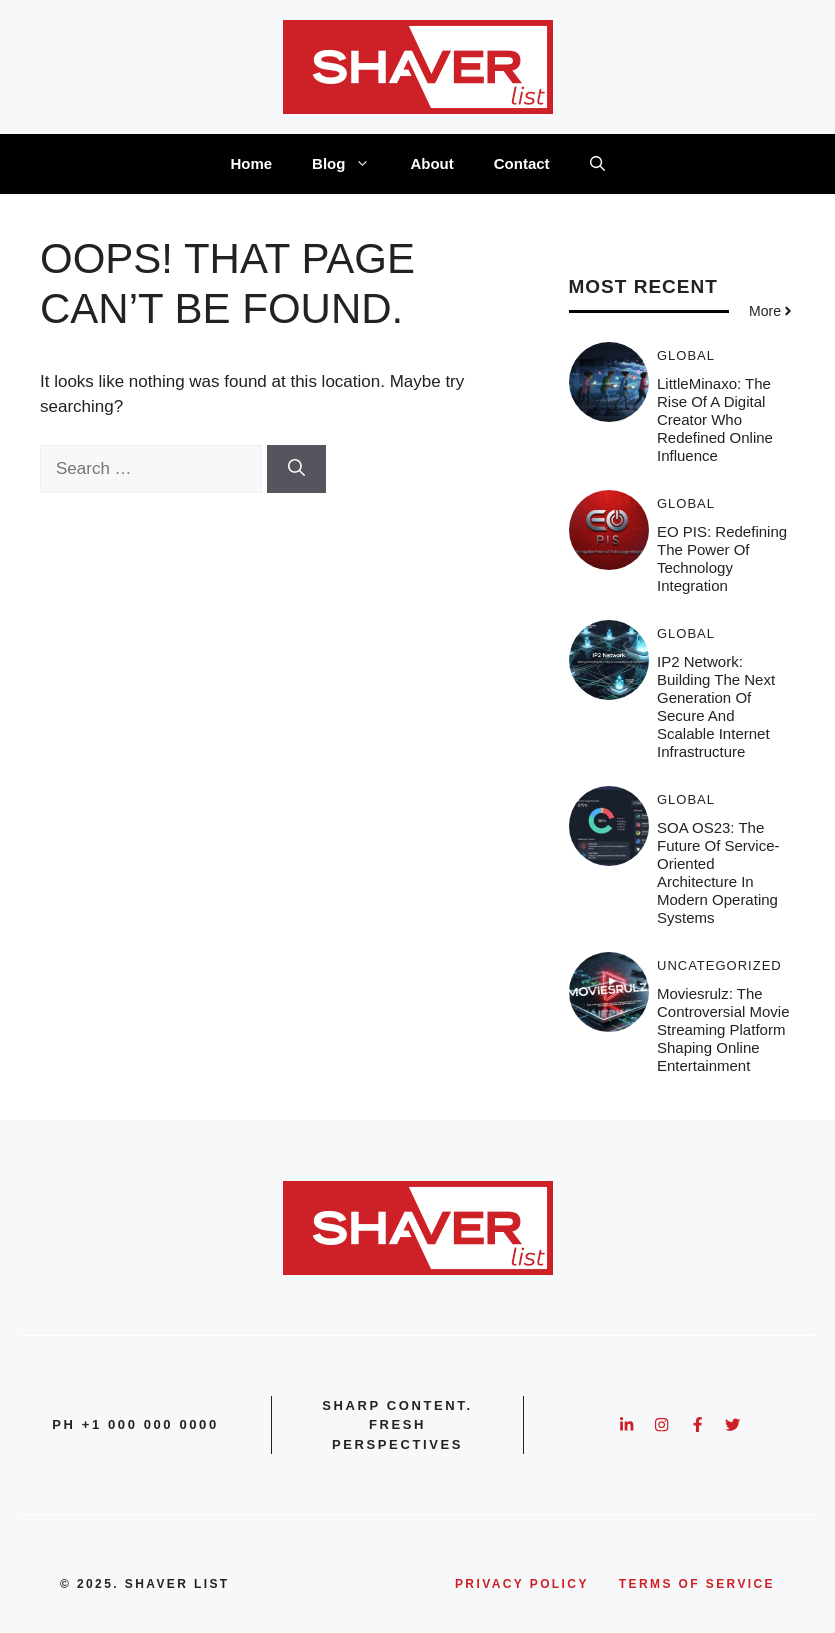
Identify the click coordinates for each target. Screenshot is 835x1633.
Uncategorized (719, 965)
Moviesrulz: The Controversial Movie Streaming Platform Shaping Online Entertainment (723, 1029)
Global (686, 355)
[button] (597, 164)
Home (251, 163)
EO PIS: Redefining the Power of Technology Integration (722, 558)
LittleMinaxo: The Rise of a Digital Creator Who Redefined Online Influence (715, 419)
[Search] (296, 469)
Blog (351, 164)
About (431, 163)
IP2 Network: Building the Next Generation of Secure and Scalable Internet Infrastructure (716, 706)
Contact (522, 163)
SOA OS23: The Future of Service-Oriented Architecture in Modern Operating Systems (718, 872)
